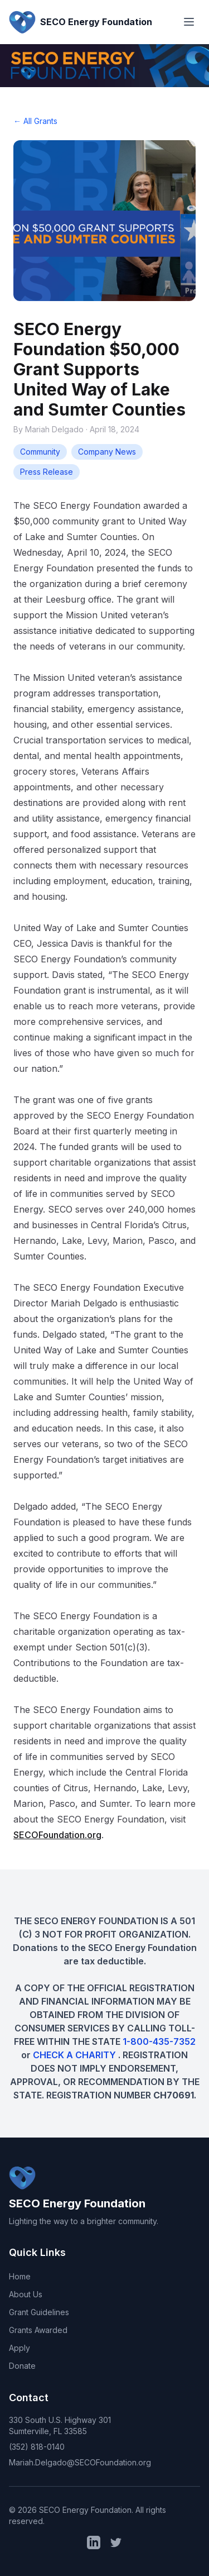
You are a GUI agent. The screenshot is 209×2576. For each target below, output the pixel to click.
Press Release (46, 471)
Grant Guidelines (39, 2312)
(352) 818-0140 (37, 2446)
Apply (19, 2348)
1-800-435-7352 (159, 2041)
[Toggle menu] (189, 22)
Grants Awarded (38, 2330)
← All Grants (35, 121)
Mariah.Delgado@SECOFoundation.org (80, 2462)
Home (20, 2276)
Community (40, 451)
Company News (107, 451)
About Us (25, 2294)
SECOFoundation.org (57, 1834)
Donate (22, 2365)
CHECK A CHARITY (75, 2054)
